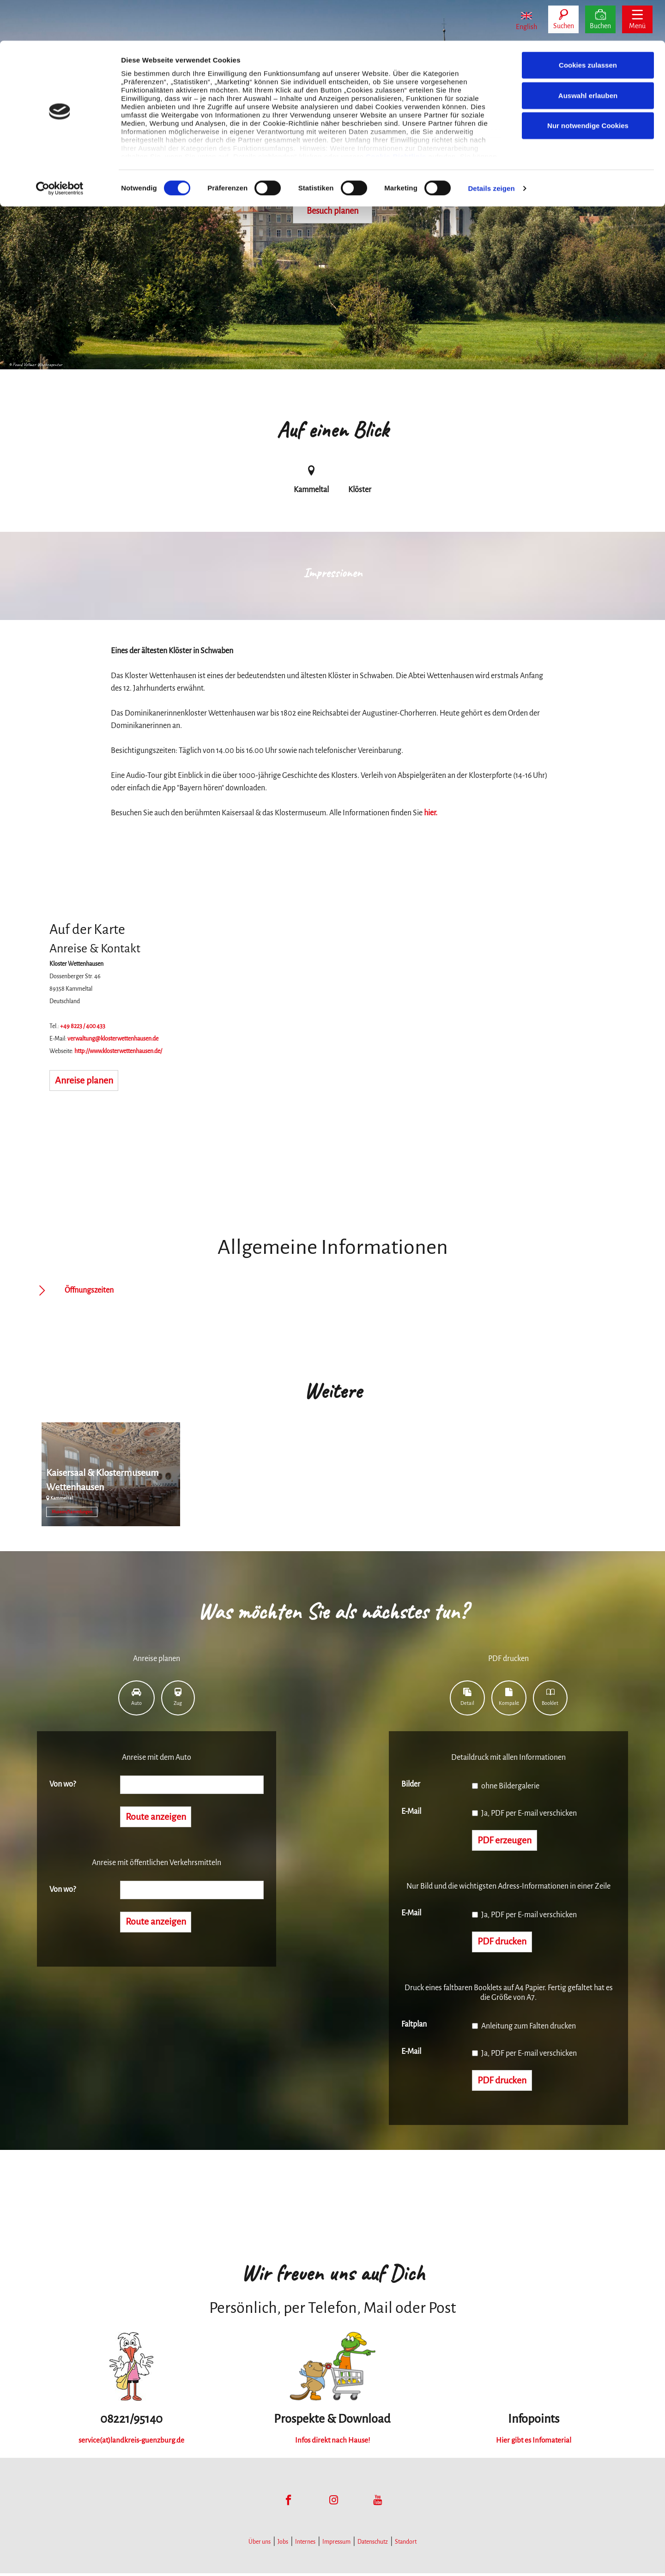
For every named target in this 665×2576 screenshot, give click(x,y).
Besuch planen (332, 211)
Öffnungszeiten (89, 1290)
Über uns (259, 2544)
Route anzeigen (159, 1817)
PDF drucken (505, 1943)
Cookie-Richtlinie (396, 115)
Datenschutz (372, 2544)
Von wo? (62, 1784)
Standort (406, 2544)
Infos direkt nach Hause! (332, 2442)
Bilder (410, 1784)
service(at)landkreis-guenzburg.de (131, 2442)
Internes (305, 2544)
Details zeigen (491, 147)
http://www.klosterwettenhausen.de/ (118, 1051)
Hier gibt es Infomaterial (534, 2442)
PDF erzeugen (507, 1841)
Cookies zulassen (588, 24)
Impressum (336, 2544)
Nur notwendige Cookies (588, 85)
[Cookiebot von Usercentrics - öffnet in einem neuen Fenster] (59, 148)
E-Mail (411, 1811)
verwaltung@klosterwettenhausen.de (112, 1038)
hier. (430, 813)
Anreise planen (87, 1081)
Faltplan (414, 2026)
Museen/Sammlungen (72, 1512)
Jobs (283, 2544)
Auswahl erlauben (587, 55)
